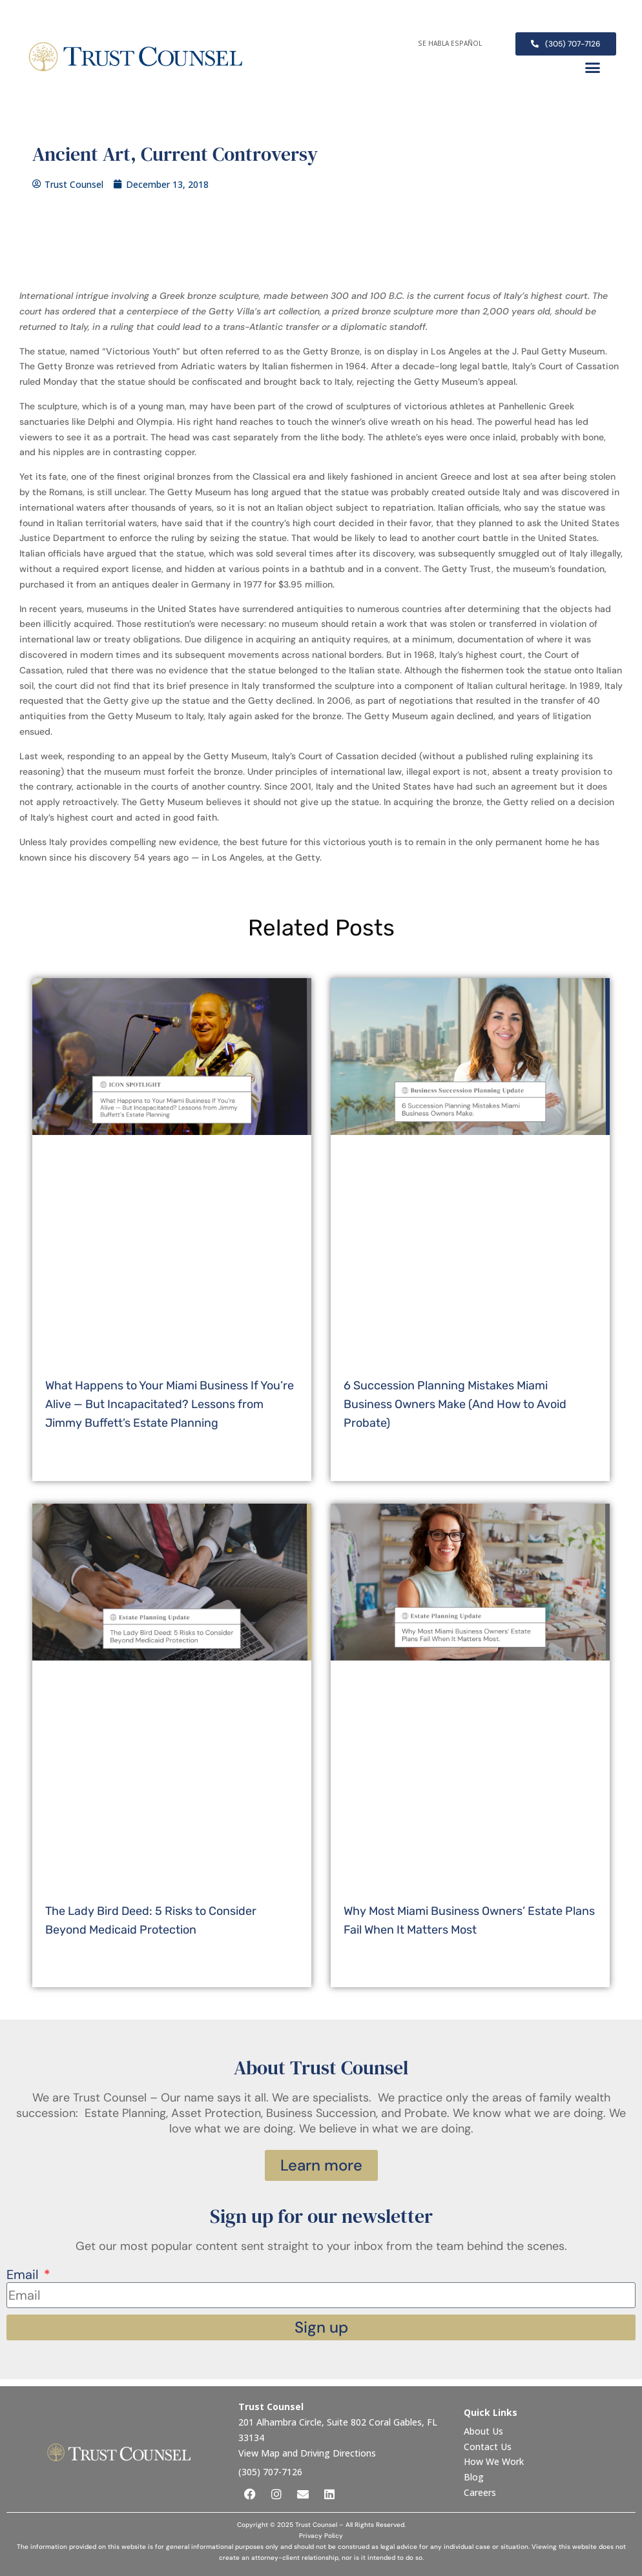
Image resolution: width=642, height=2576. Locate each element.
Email (23, 2275)
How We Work (494, 2461)
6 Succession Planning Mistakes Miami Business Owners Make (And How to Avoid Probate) (455, 1404)
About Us (485, 2431)
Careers (480, 2492)
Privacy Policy (321, 2535)
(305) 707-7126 (270, 2472)
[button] (593, 68)
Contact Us (489, 2446)
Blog (474, 2477)
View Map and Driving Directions (307, 2453)
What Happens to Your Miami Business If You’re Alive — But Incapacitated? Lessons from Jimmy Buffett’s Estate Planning (169, 1404)
